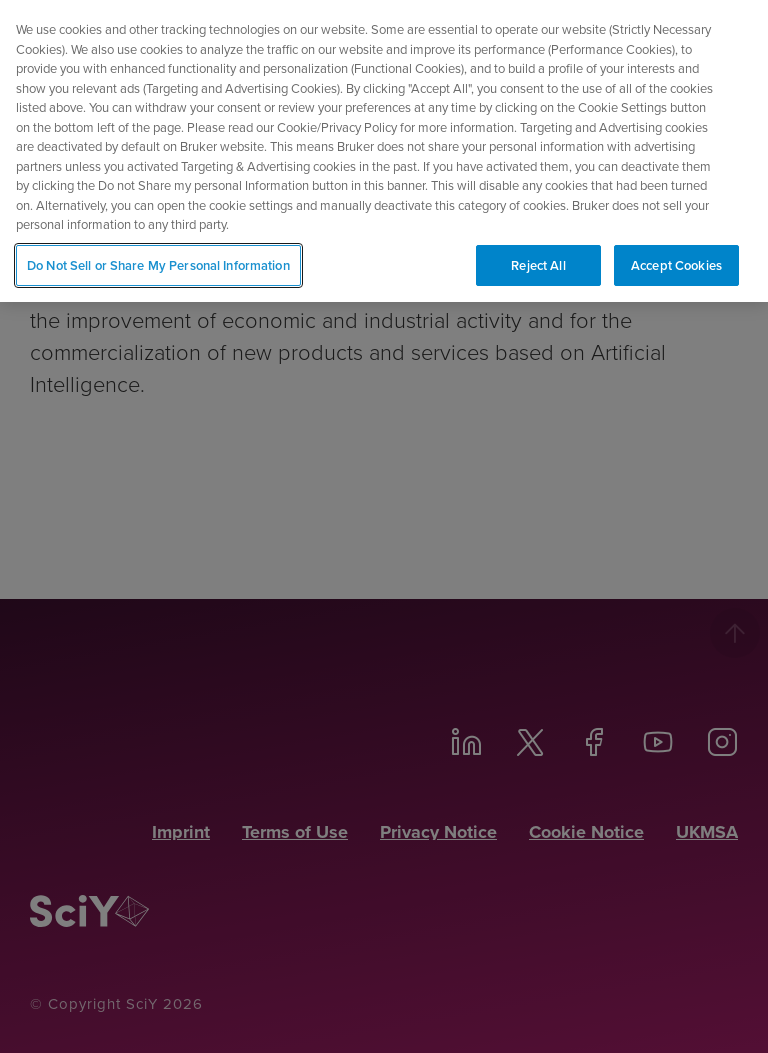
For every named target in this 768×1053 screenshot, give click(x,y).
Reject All (538, 259)
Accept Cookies (676, 259)
